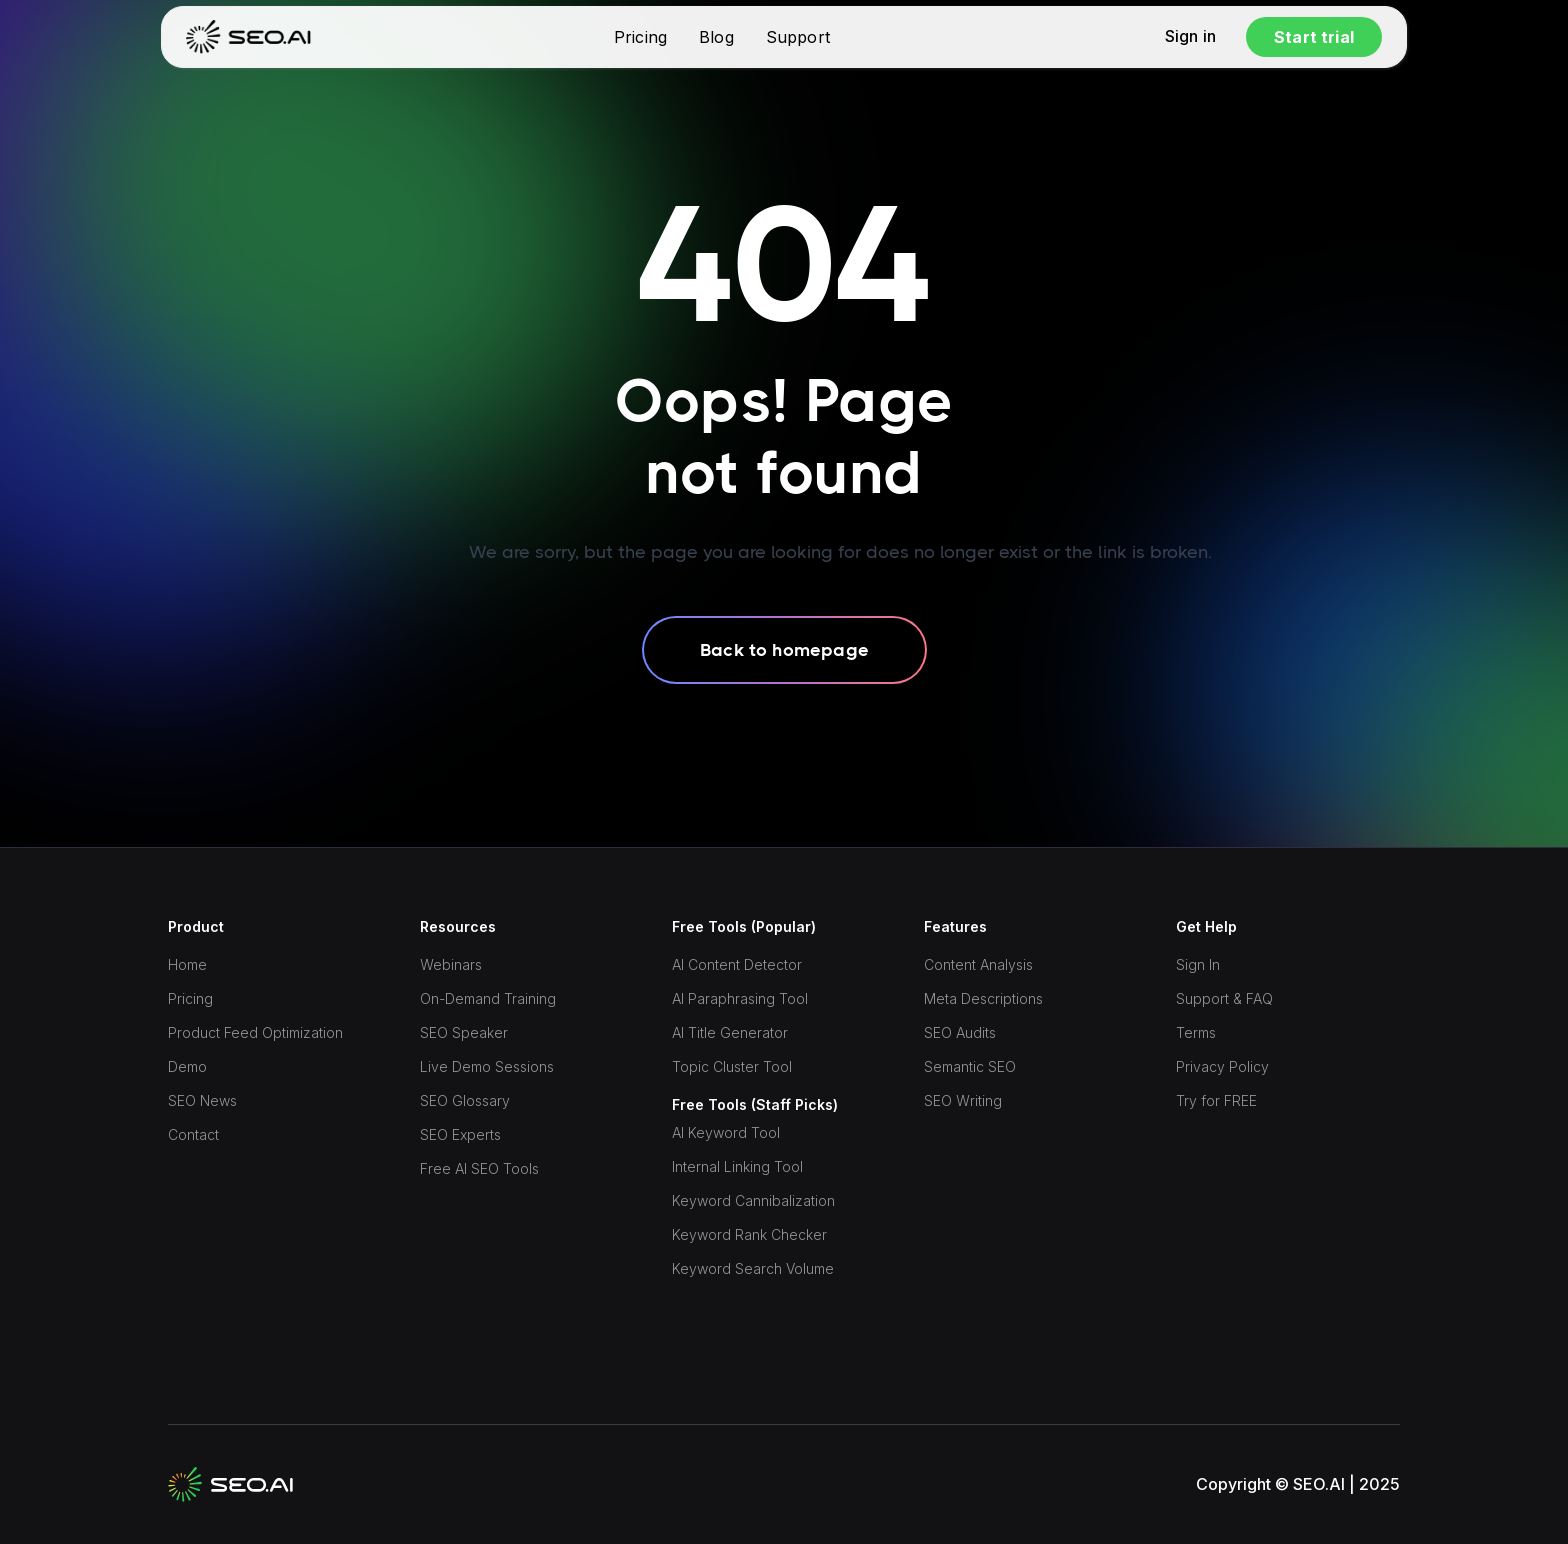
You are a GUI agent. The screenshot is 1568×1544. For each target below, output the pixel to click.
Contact (193, 1134)
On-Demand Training (488, 998)
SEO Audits (960, 1032)
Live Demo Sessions (487, 1066)
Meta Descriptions (983, 998)
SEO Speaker (464, 1032)
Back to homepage (784, 650)
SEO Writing (963, 1100)
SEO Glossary (465, 1100)
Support (798, 37)
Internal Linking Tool (737, 1166)
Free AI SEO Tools (479, 1168)
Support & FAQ (1224, 998)
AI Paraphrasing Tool (740, 998)
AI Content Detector (737, 964)
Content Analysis (978, 964)
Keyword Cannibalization (753, 1200)
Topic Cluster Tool (732, 1066)
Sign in (1190, 37)
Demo (187, 1066)
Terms (1196, 1032)
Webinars (451, 964)
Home (187, 964)
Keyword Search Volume (753, 1268)
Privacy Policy (1222, 1066)
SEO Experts (460, 1134)
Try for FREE (1216, 1100)
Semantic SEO (970, 1066)
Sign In (1198, 964)
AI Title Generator (730, 1032)
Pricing (640, 37)
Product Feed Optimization (255, 1032)
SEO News (202, 1100)
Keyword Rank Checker (749, 1234)
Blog (716, 37)
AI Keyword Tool (726, 1132)
